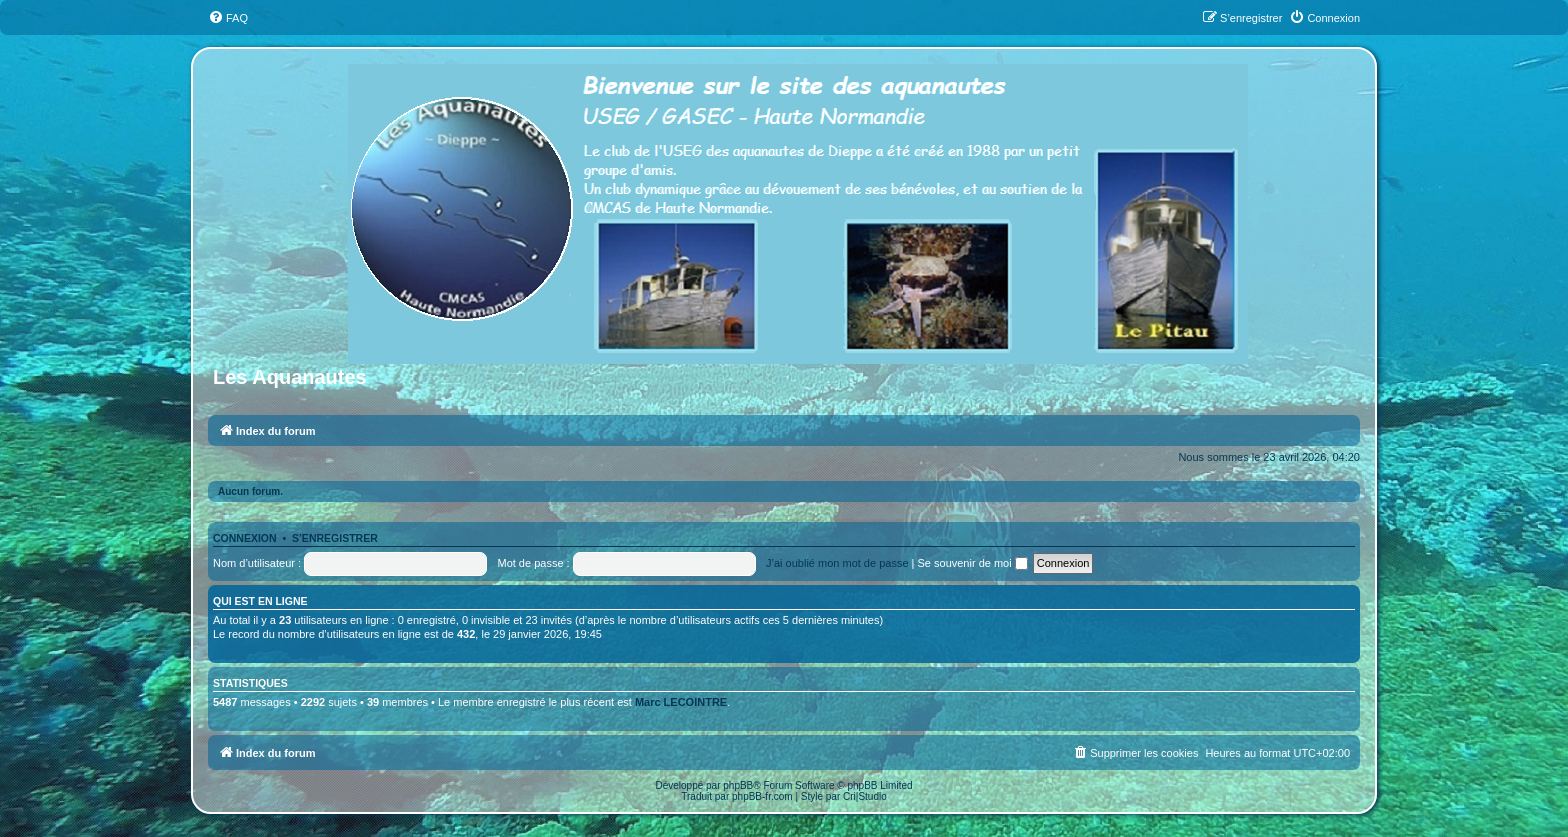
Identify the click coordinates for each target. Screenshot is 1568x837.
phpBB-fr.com (762, 796)
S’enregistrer (335, 538)
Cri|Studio (865, 796)
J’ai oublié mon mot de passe (837, 563)
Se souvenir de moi (973, 563)
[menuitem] (228, 18)
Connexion (245, 538)
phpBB (738, 785)
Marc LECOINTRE (681, 702)
